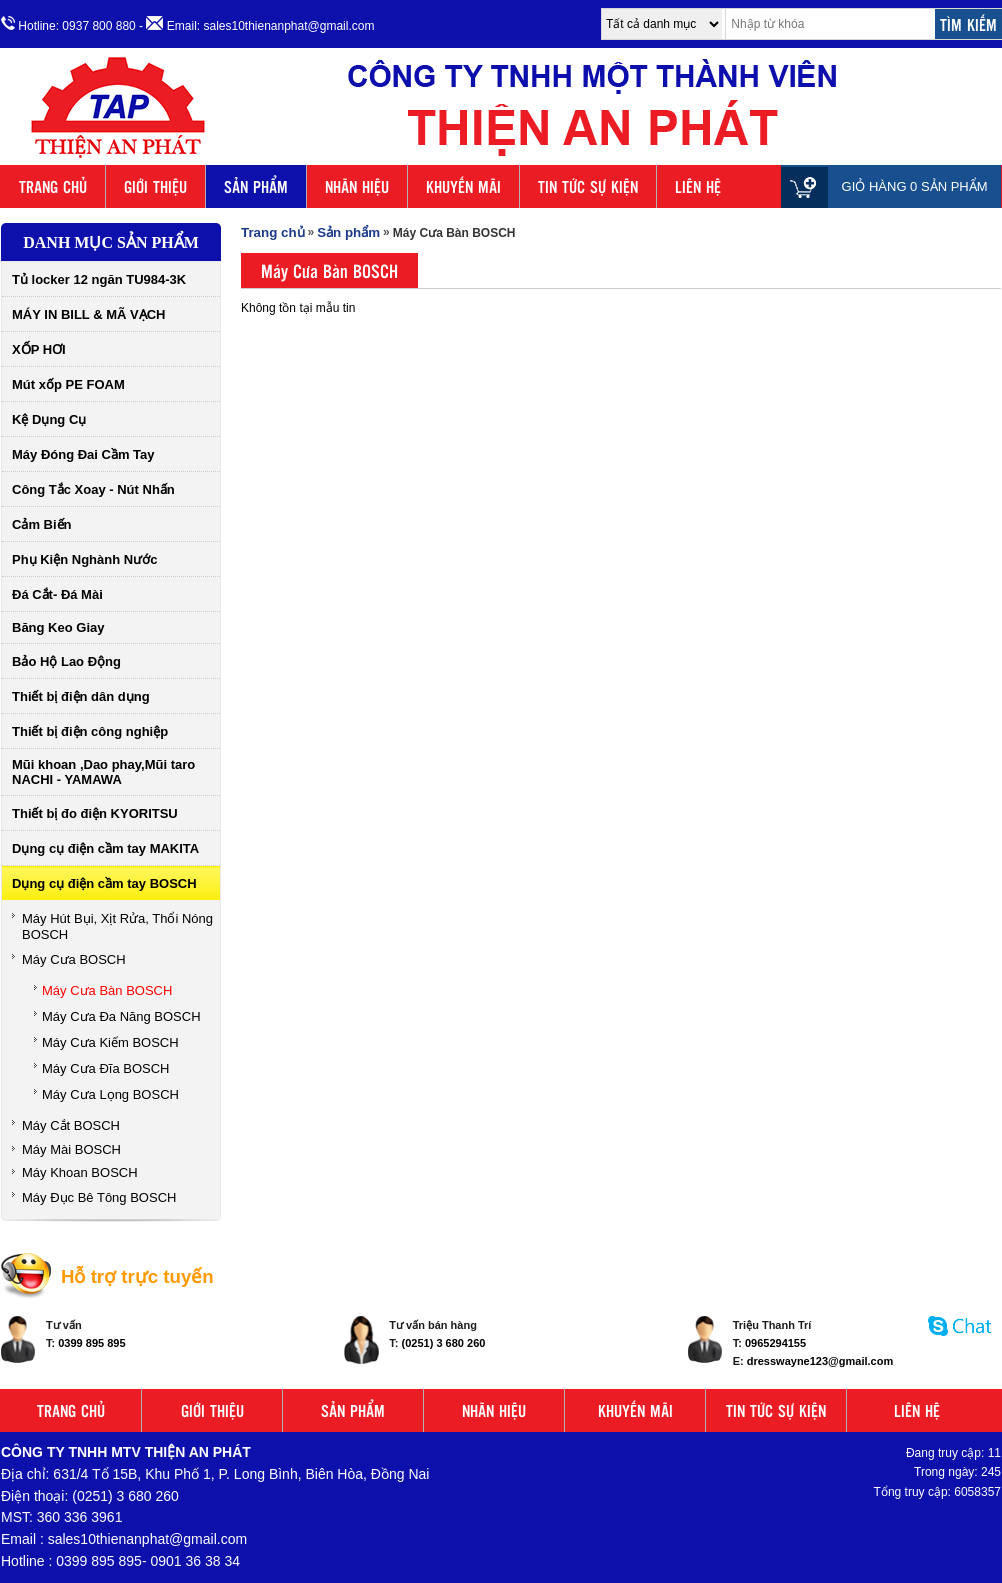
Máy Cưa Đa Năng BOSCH (121, 1016)
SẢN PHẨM (256, 186)
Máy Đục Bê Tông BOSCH (99, 1197)
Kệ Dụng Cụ (49, 419)
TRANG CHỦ (53, 186)
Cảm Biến (42, 524)
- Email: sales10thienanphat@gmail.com (256, 24)
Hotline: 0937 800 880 (68, 24)
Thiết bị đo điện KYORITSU (95, 813)
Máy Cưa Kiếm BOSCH (110, 1042)
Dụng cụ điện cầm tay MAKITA (105, 848)
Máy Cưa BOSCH (74, 959)
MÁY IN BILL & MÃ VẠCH (88, 314)
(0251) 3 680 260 (444, 1343)
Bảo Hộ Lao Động (66, 661)
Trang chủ (273, 232)
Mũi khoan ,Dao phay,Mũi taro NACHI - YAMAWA (103, 772)
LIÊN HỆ (698, 186)
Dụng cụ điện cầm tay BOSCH (104, 883)
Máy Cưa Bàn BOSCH (107, 990)
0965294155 (775, 1343)
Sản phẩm (348, 232)
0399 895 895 (91, 1343)
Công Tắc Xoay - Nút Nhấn (93, 489)
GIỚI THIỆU (155, 186)
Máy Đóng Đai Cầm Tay (83, 454)
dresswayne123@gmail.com (820, 1361)
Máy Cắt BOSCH (71, 1125)
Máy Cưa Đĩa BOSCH (105, 1068)
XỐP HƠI (39, 349)
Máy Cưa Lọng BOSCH (110, 1094)
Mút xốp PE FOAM (68, 384)
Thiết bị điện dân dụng (81, 696)
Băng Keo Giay (58, 627)
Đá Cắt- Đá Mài (57, 594)
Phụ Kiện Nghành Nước (84, 559)
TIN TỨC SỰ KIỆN (588, 186)
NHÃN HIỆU (357, 186)
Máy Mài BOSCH (71, 1149)
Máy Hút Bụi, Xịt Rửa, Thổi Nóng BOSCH (117, 926)
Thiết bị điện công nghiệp (90, 731)
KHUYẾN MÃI (463, 186)
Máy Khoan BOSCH (80, 1172)
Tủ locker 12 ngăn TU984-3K (99, 279)
